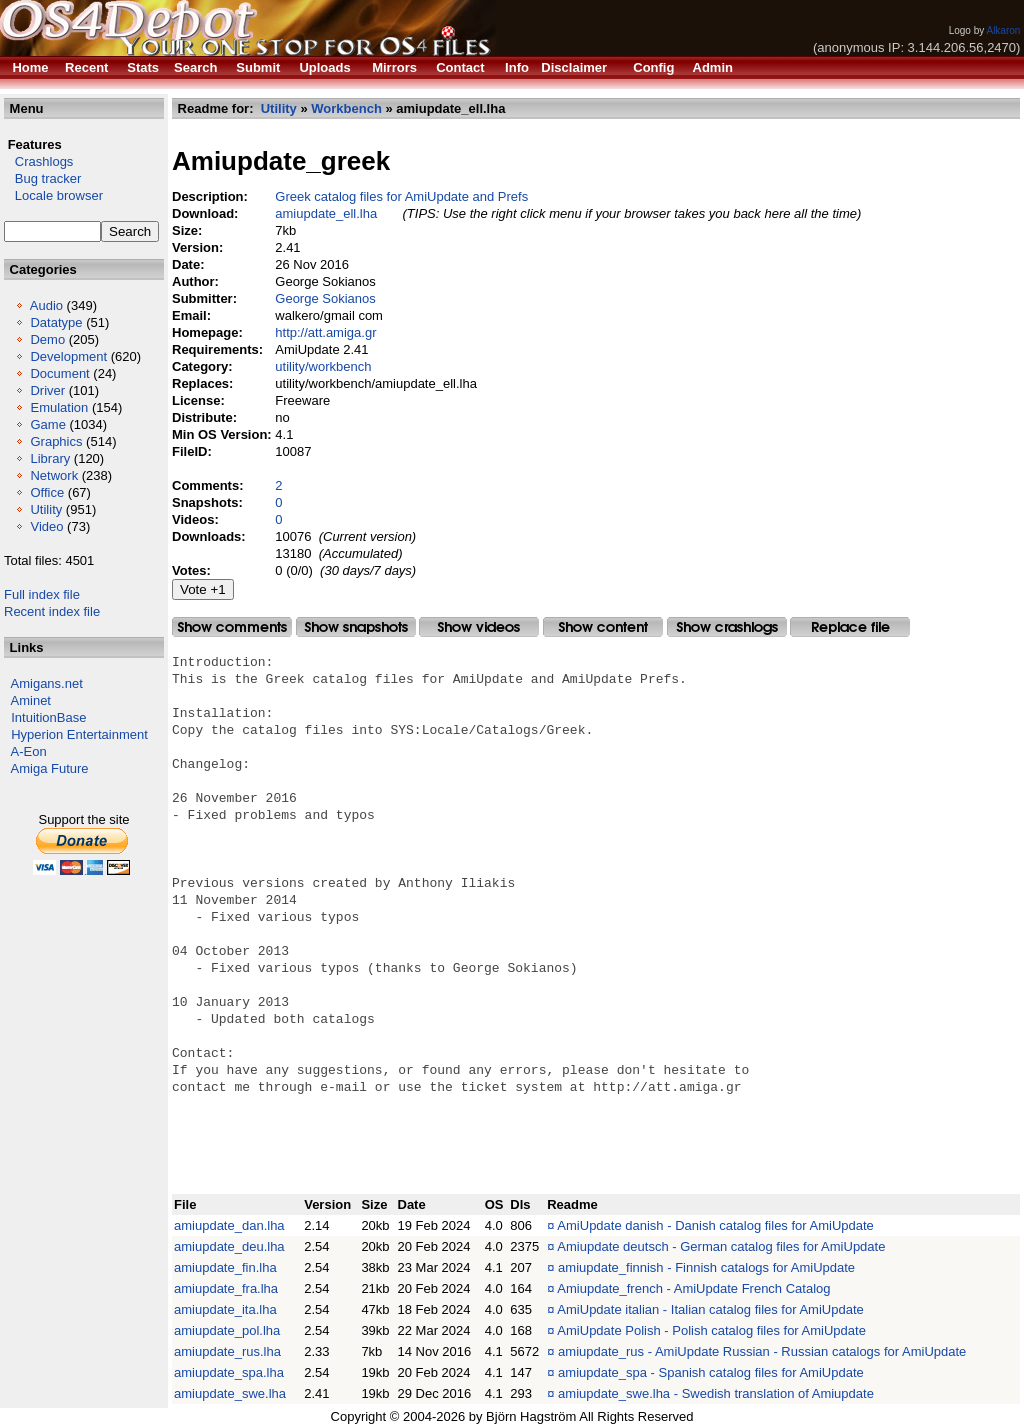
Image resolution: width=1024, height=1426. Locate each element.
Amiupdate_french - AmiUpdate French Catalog (693, 1288)
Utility (46, 509)
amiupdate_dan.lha (229, 1225)
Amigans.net (47, 683)
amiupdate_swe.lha (230, 1393)
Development (68, 356)
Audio (46, 305)
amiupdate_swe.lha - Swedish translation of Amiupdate (716, 1393)
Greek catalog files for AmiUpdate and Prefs (401, 196)
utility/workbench (323, 366)
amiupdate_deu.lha (229, 1246)
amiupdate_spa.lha (229, 1372)
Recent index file (52, 611)
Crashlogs (38, 161)
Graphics (56, 441)
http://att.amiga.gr (325, 332)
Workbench (346, 108)
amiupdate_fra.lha (226, 1288)
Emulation (59, 407)
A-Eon (29, 751)
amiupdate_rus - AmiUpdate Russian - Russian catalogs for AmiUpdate (762, 1351)
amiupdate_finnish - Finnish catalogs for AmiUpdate (706, 1267)
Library (50, 458)
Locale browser (53, 195)
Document (59, 373)
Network (54, 475)
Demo (47, 339)
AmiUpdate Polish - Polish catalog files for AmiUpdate (711, 1330)
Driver (47, 390)
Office (47, 492)
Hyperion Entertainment (79, 734)
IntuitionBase (48, 717)
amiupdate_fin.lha (225, 1267)
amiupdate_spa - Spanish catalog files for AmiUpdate (711, 1372)
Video (46, 526)
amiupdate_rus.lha (227, 1351)
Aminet (31, 700)
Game (47, 424)
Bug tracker (42, 178)
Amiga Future (50, 768)
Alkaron (1003, 30)
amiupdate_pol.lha (227, 1330)
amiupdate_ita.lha (225, 1309)
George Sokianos (325, 298)
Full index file (42, 594)
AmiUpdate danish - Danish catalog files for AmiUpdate (715, 1225)
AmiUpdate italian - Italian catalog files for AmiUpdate (710, 1309)
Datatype (56, 322)
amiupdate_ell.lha (326, 213)
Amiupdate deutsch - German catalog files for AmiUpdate (721, 1246)
